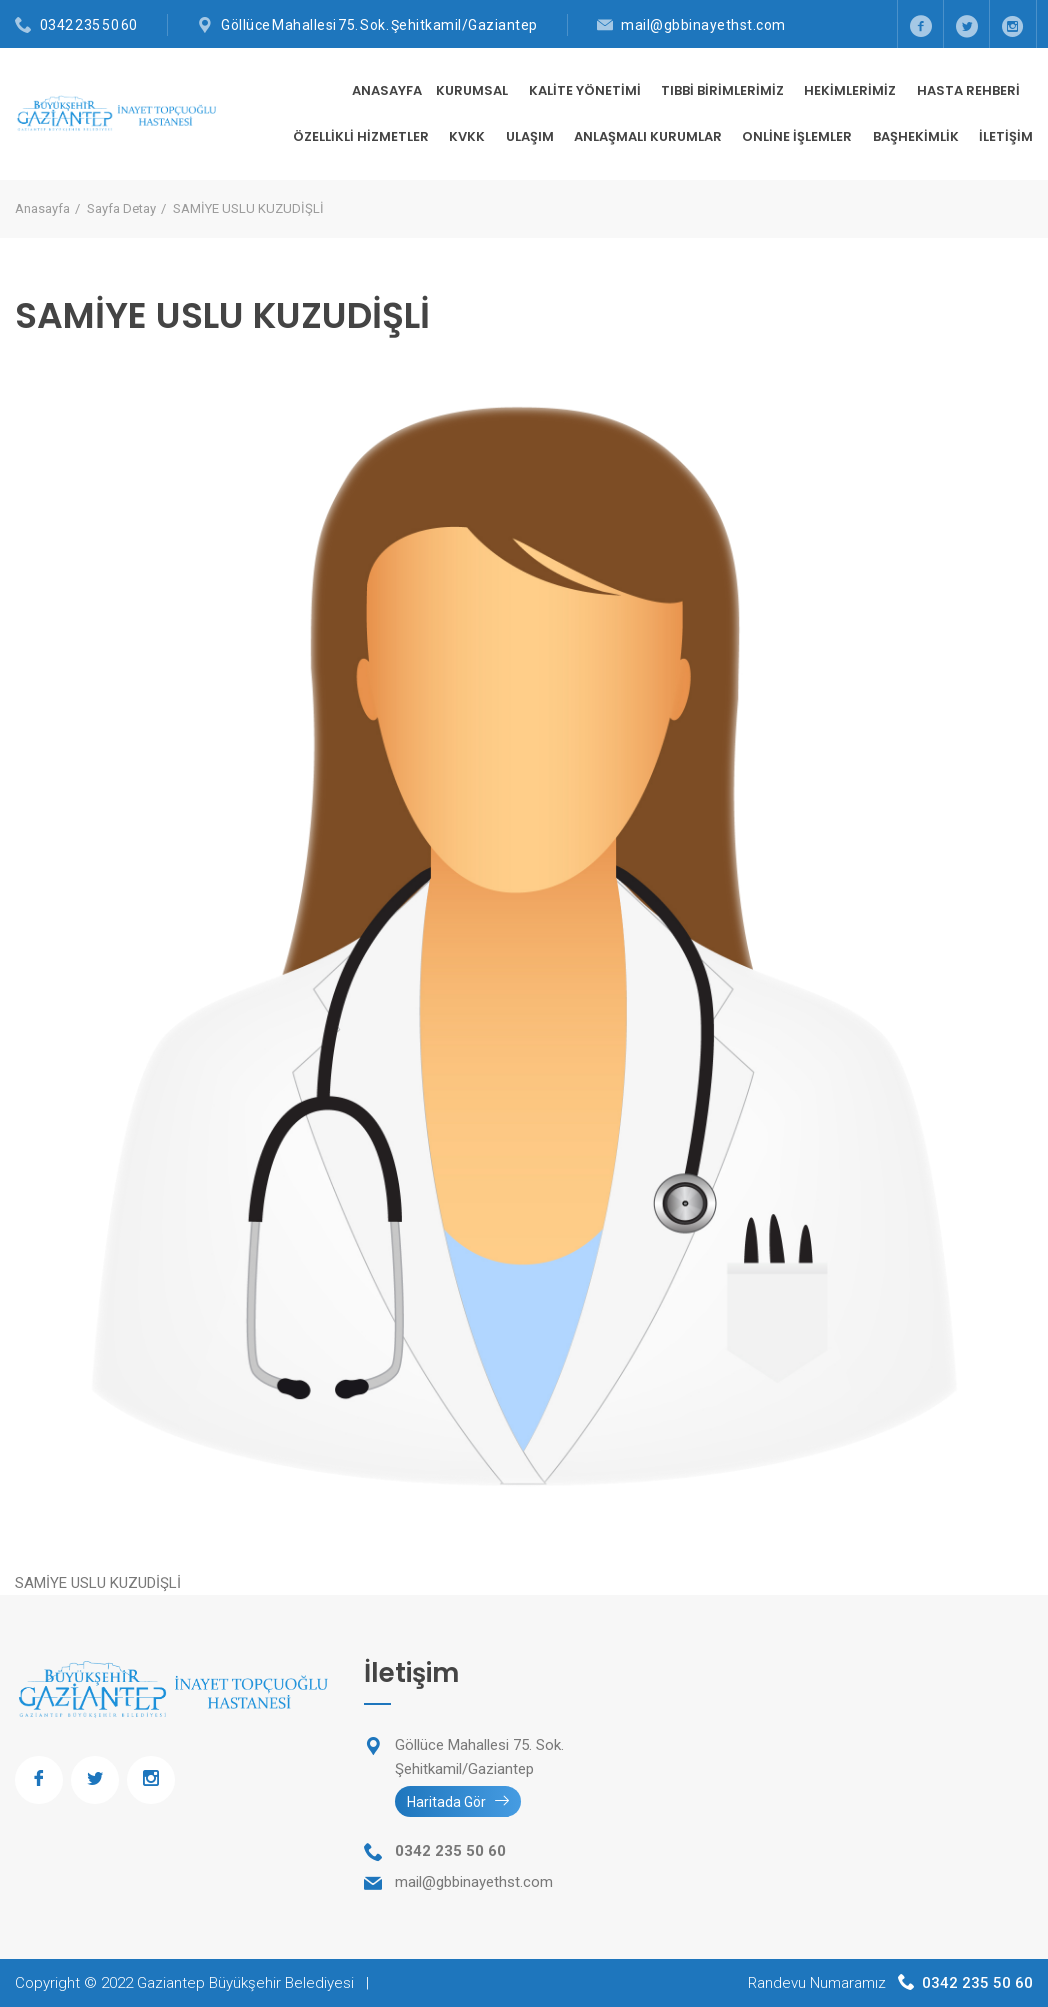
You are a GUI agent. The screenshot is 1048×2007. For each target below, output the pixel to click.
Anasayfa (387, 90)
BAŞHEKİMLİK (917, 136)
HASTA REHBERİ (970, 90)
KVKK (468, 136)
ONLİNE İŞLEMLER (798, 136)
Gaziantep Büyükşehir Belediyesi (245, 1983)
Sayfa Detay (121, 208)
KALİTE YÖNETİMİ (586, 90)
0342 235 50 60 (89, 25)
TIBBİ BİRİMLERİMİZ (724, 90)
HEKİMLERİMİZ (851, 90)
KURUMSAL (473, 90)
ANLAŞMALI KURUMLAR (649, 136)
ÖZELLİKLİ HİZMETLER (362, 136)
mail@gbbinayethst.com (703, 25)
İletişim (1006, 136)
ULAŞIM (531, 136)
